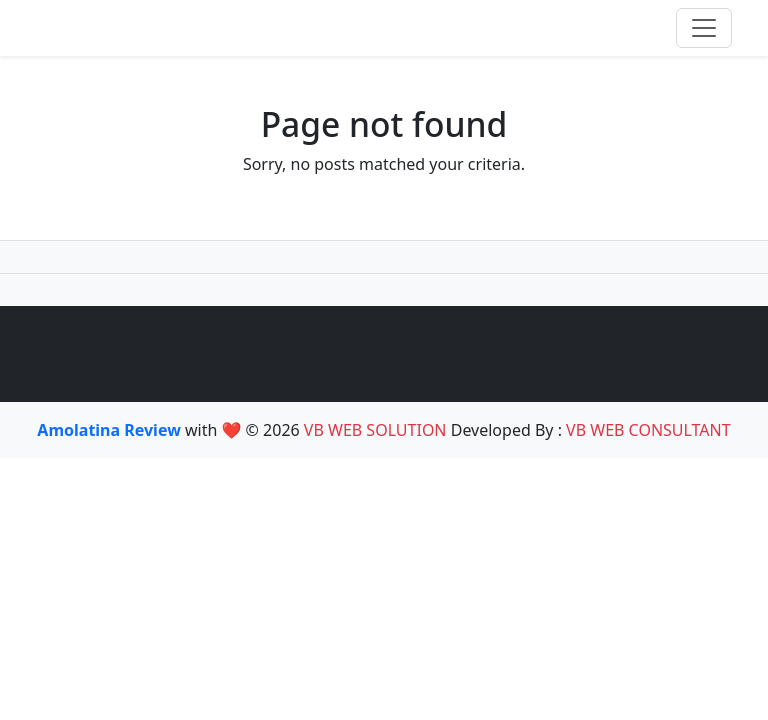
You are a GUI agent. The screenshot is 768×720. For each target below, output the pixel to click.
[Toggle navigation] (704, 28)
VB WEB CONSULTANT (648, 430)
